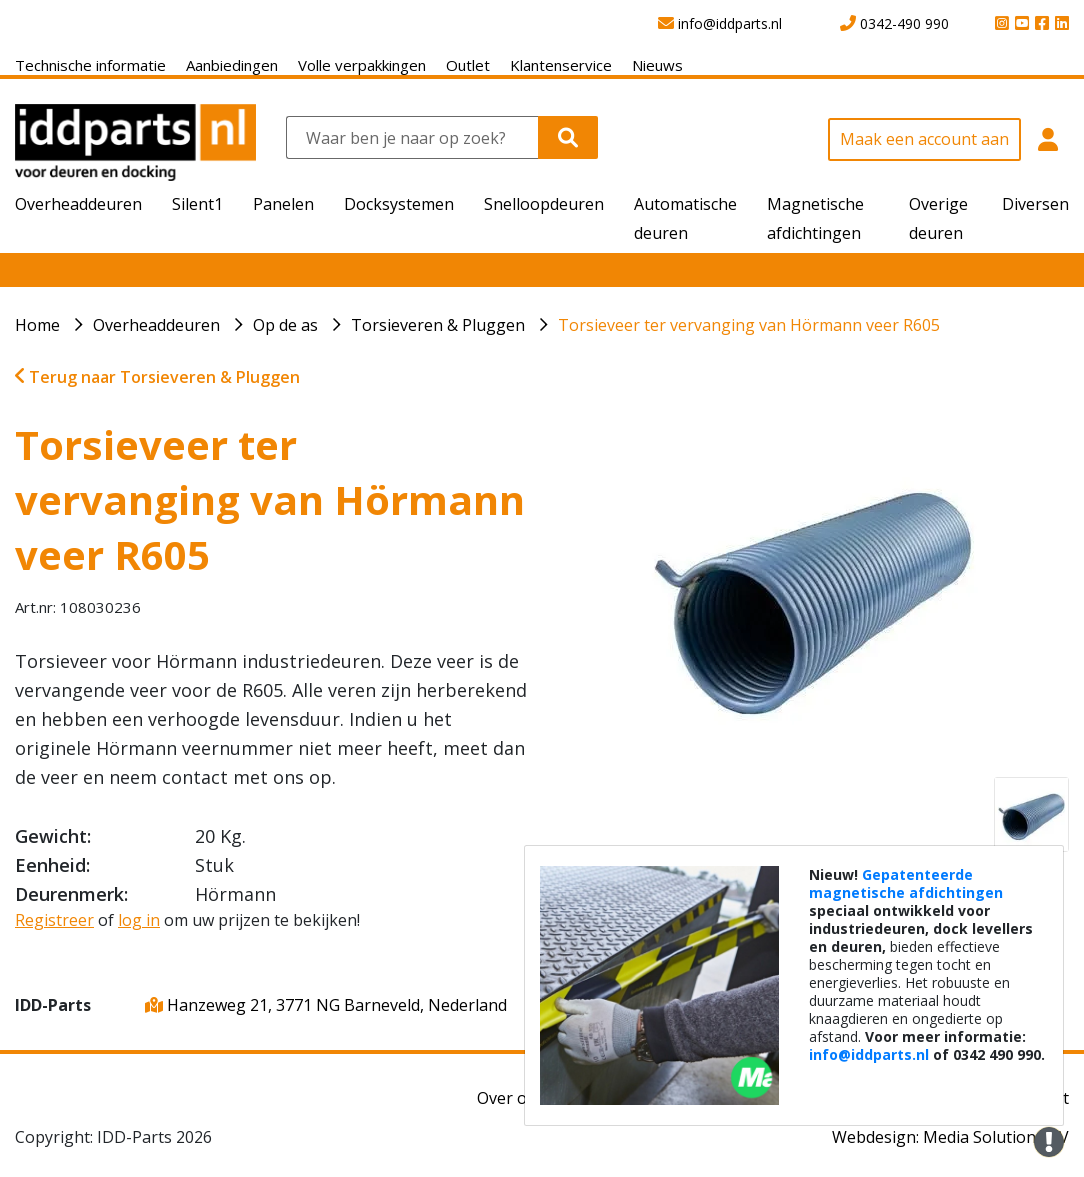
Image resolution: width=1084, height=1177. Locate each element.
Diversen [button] (1035, 204)
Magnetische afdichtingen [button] (815, 218)
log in (139, 920)
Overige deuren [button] (938, 218)
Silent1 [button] (197, 204)
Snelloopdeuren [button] (544, 204)
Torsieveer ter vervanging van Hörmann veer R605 (749, 325)
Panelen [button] (283, 204)
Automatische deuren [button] (685, 218)
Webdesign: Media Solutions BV (950, 1137)
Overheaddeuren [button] (78, 204)
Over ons (511, 1098)
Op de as (285, 325)
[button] (1047, 149)
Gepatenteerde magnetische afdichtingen (906, 883)
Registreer (54, 920)
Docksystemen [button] (399, 204)
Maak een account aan (924, 139)
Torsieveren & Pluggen (438, 325)
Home (37, 325)
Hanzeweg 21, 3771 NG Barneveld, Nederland (326, 1005)
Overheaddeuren (156, 325)
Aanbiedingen (232, 65)
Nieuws (657, 65)
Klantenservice (561, 65)
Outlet (468, 65)
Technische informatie (90, 65)
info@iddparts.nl (869, 1054)
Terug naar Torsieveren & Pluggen (157, 377)
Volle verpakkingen (362, 65)
